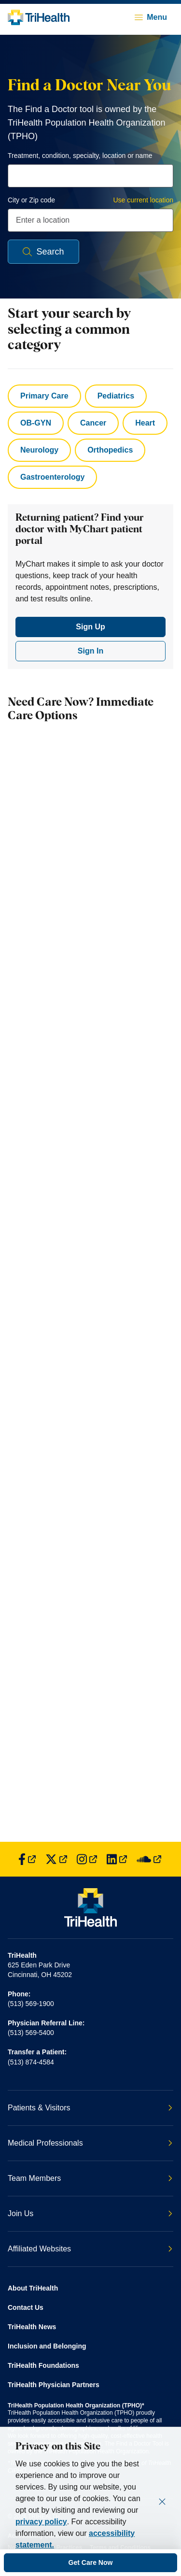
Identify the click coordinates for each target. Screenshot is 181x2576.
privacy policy (41, 2522)
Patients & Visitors (90, 2108)
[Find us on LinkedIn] (117, 1859)
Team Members (90, 2178)
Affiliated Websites (90, 2249)
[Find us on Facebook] (27, 1859)
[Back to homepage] (39, 17)
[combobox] (90, 175)
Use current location (143, 200)
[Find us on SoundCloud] (149, 1859)
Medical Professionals (90, 2143)
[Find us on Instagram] (87, 1859)
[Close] (162, 2501)
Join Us (90, 2213)
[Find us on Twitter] (56, 1859)
